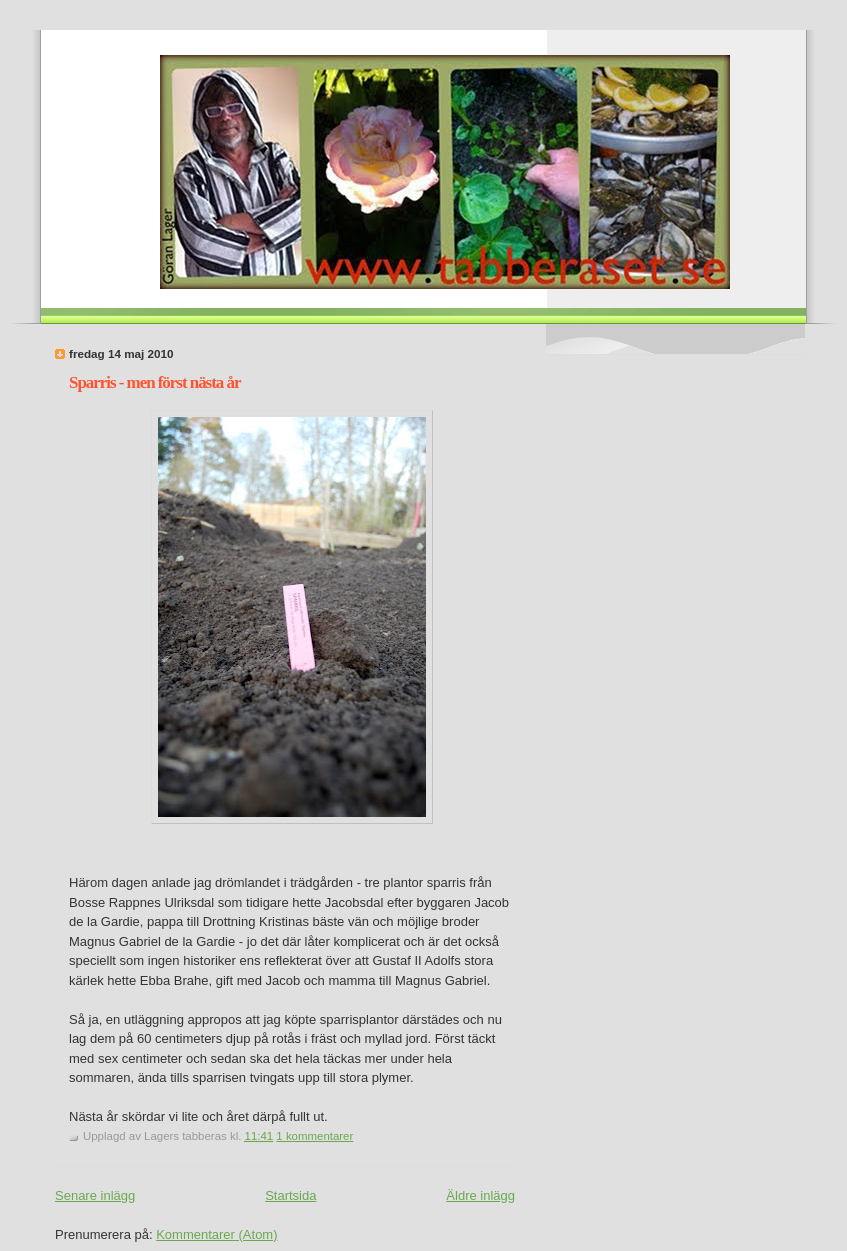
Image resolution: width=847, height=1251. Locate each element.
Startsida (290, 1195)
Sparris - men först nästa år (154, 382)
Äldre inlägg (480, 1195)
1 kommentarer (314, 1136)
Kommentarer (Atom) (216, 1234)
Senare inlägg (95, 1195)
